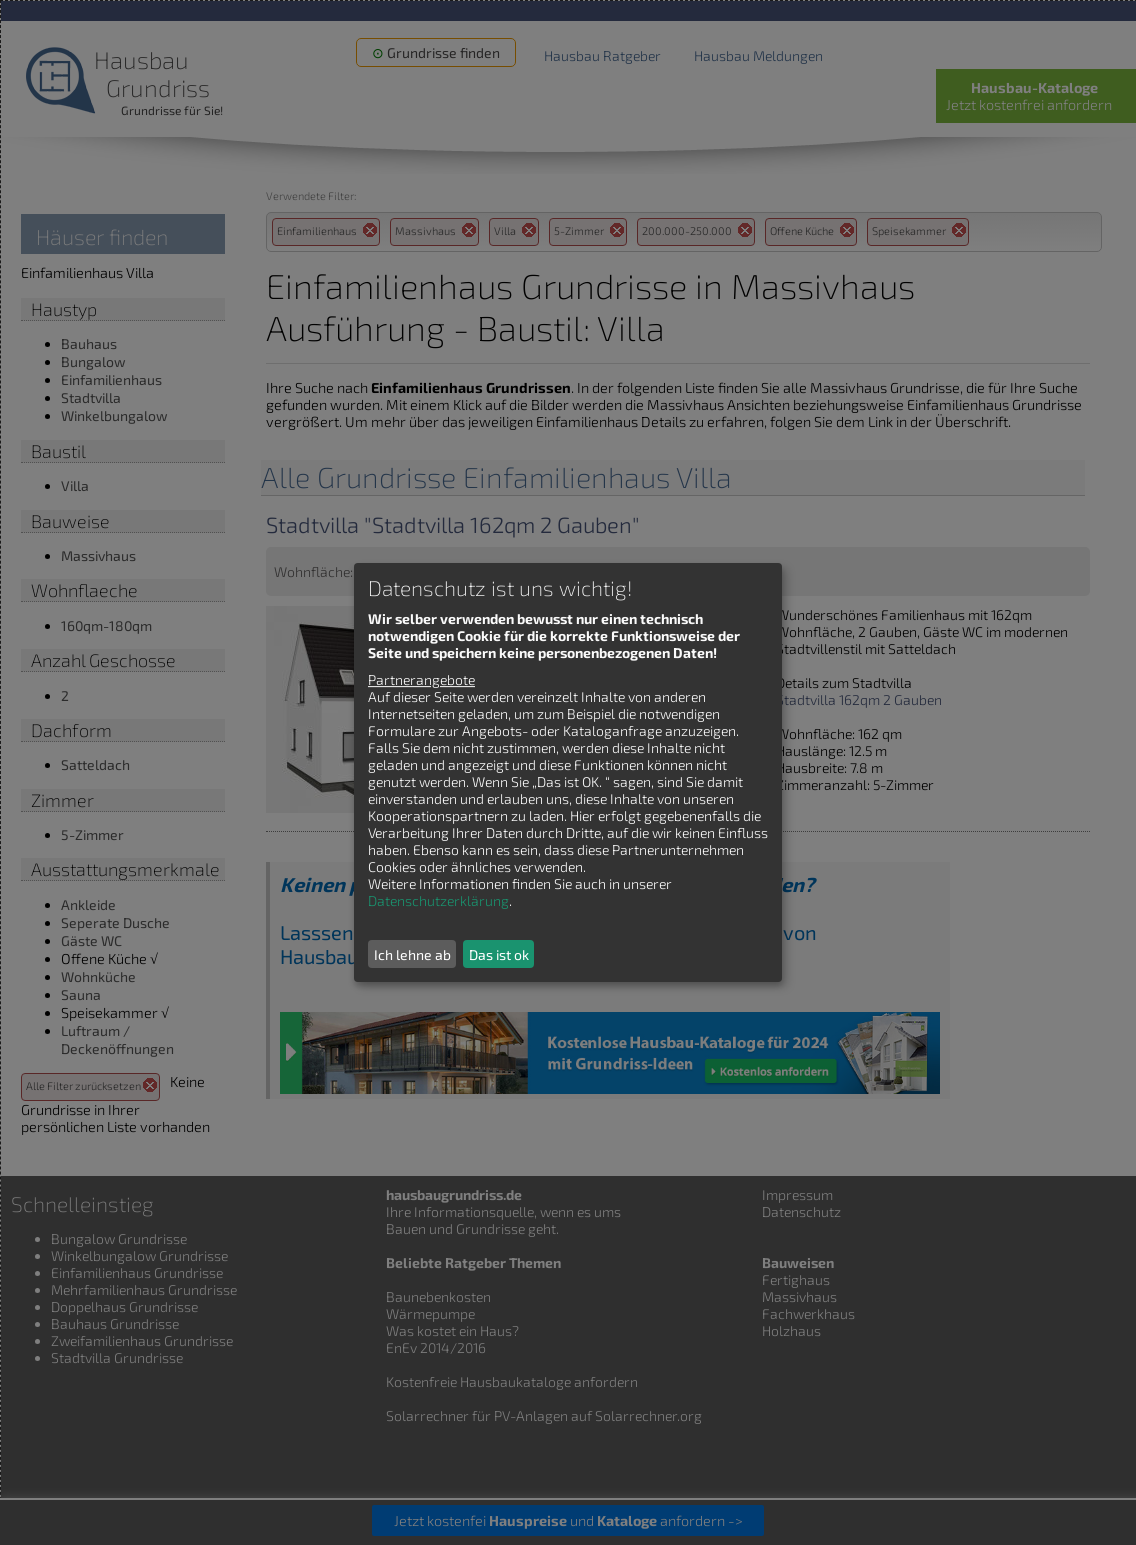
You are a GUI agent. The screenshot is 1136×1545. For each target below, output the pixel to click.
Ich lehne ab (412, 954)
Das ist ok (499, 954)
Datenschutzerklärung (438, 900)
